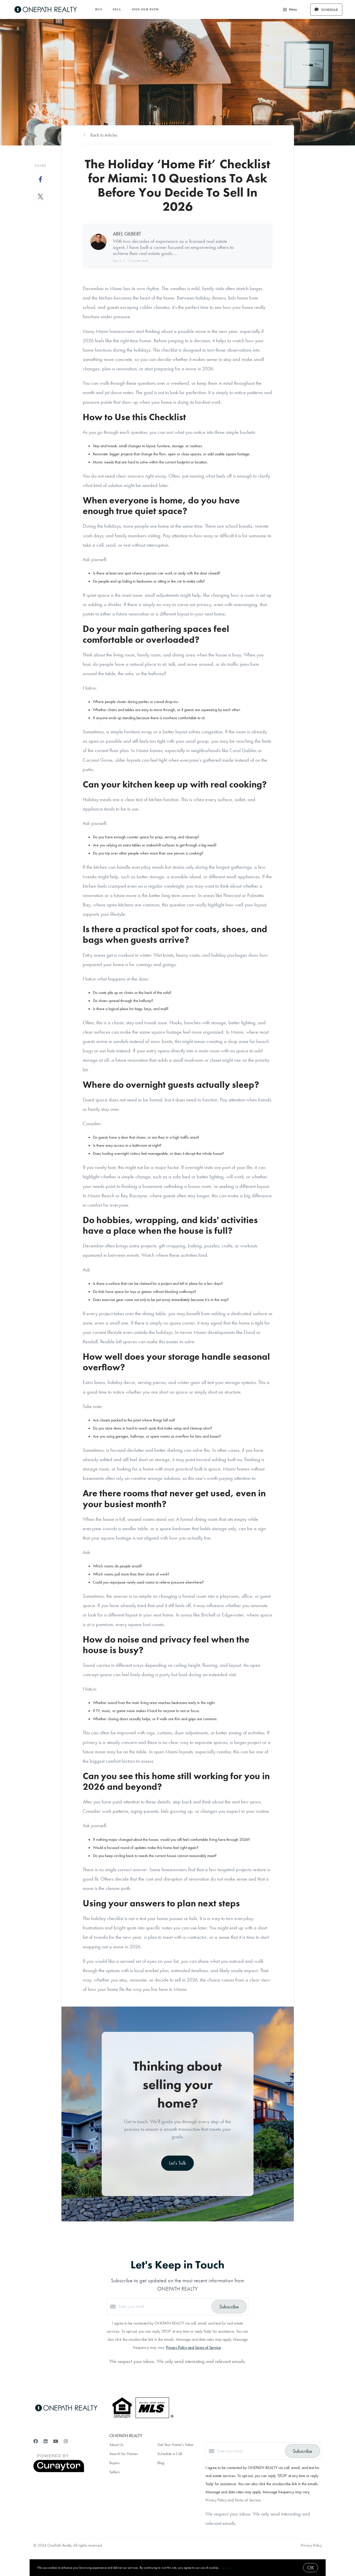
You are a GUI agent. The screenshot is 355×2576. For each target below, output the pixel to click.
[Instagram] (66, 2441)
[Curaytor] (58, 2471)
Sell (117, 9)
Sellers (114, 2472)
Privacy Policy (311, 2545)
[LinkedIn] (46, 2441)
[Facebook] (35, 2441)
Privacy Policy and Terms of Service (193, 2347)
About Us (116, 2444)
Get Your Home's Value (175, 2444)
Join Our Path (145, 9)
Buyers (114, 2462)
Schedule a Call (169, 2453)
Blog (160, 2462)
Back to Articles (103, 135)
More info (226, 2567)
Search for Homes (123, 2453)
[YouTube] (55, 2441)
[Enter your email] (164, 2306)
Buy (98, 9)
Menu (289, 10)
